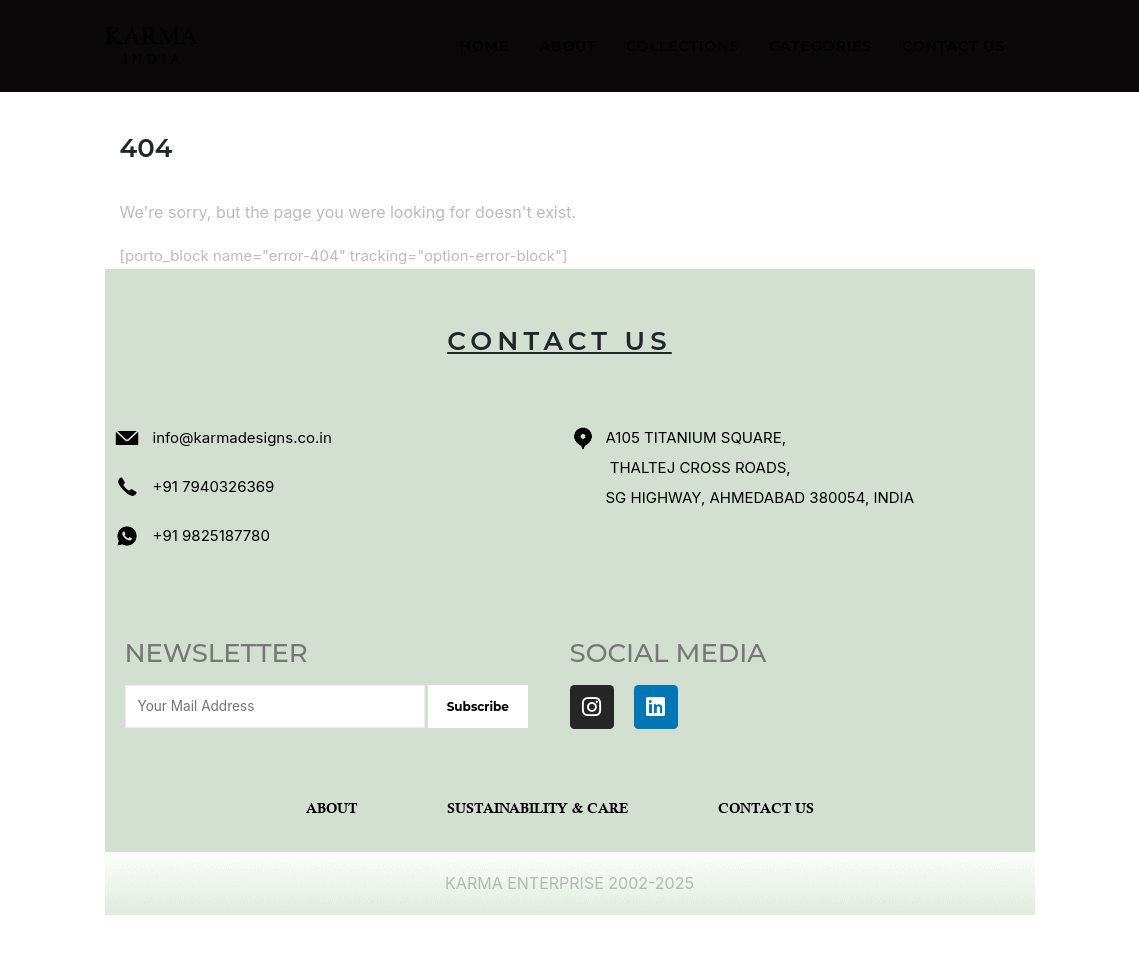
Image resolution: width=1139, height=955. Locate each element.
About (567, 46)
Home (485, 46)
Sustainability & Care (537, 809)
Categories (820, 46)
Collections (682, 46)
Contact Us (953, 46)
